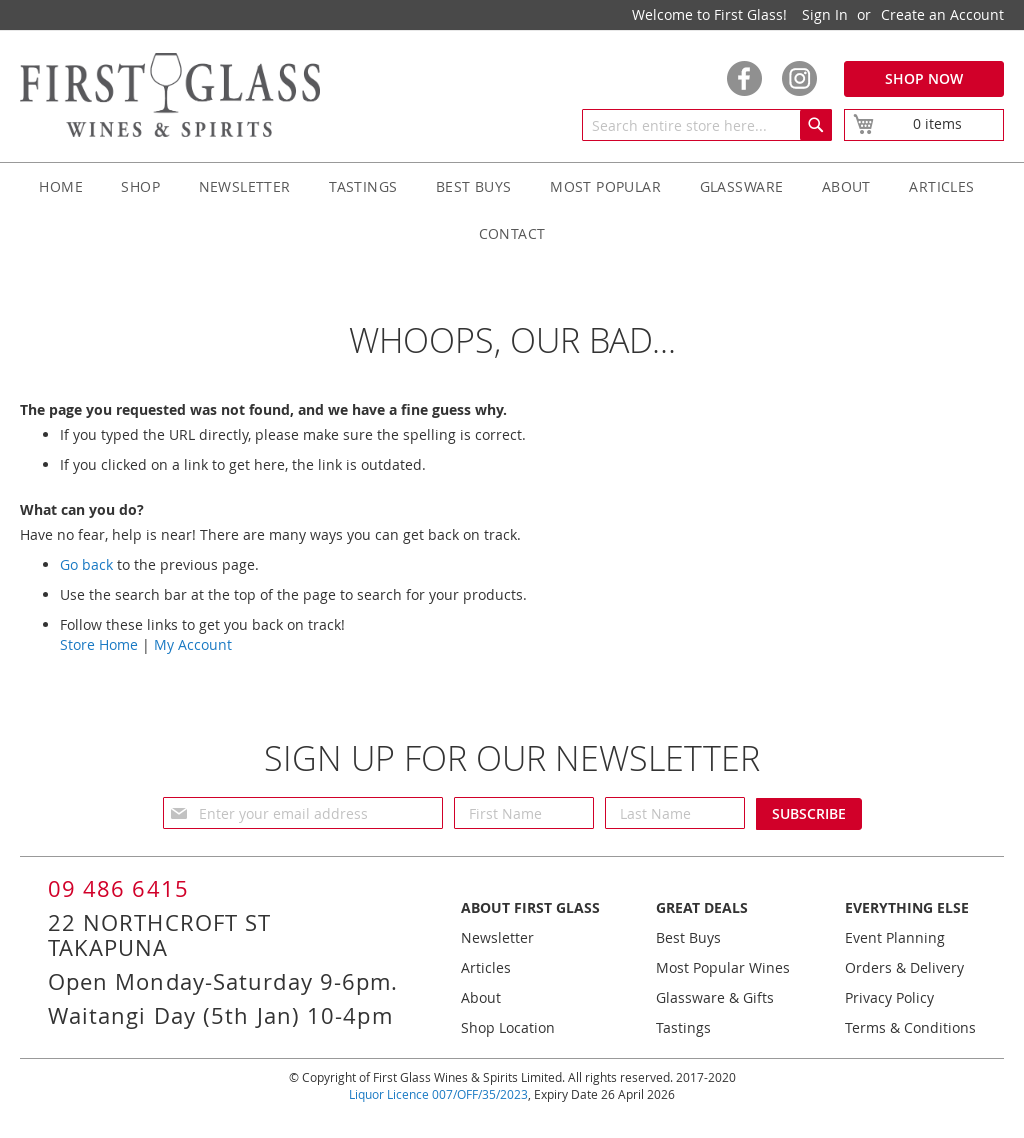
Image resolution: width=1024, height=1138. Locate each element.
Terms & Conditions (910, 1027)
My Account (193, 644)
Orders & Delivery (904, 967)
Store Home (99, 644)
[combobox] (707, 125)
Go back (86, 564)
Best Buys (688, 937)
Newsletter (497, 937)
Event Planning (895, 937)
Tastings (683, 1027)
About (481, 997)
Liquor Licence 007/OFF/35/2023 (438, 1094)
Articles (486, 967)
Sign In (825, 14)
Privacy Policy (889, 997)
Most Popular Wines (723, 967)
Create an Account (942, 14)
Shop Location (508, 1027)
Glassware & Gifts (715, 997)
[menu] (512, 210)
